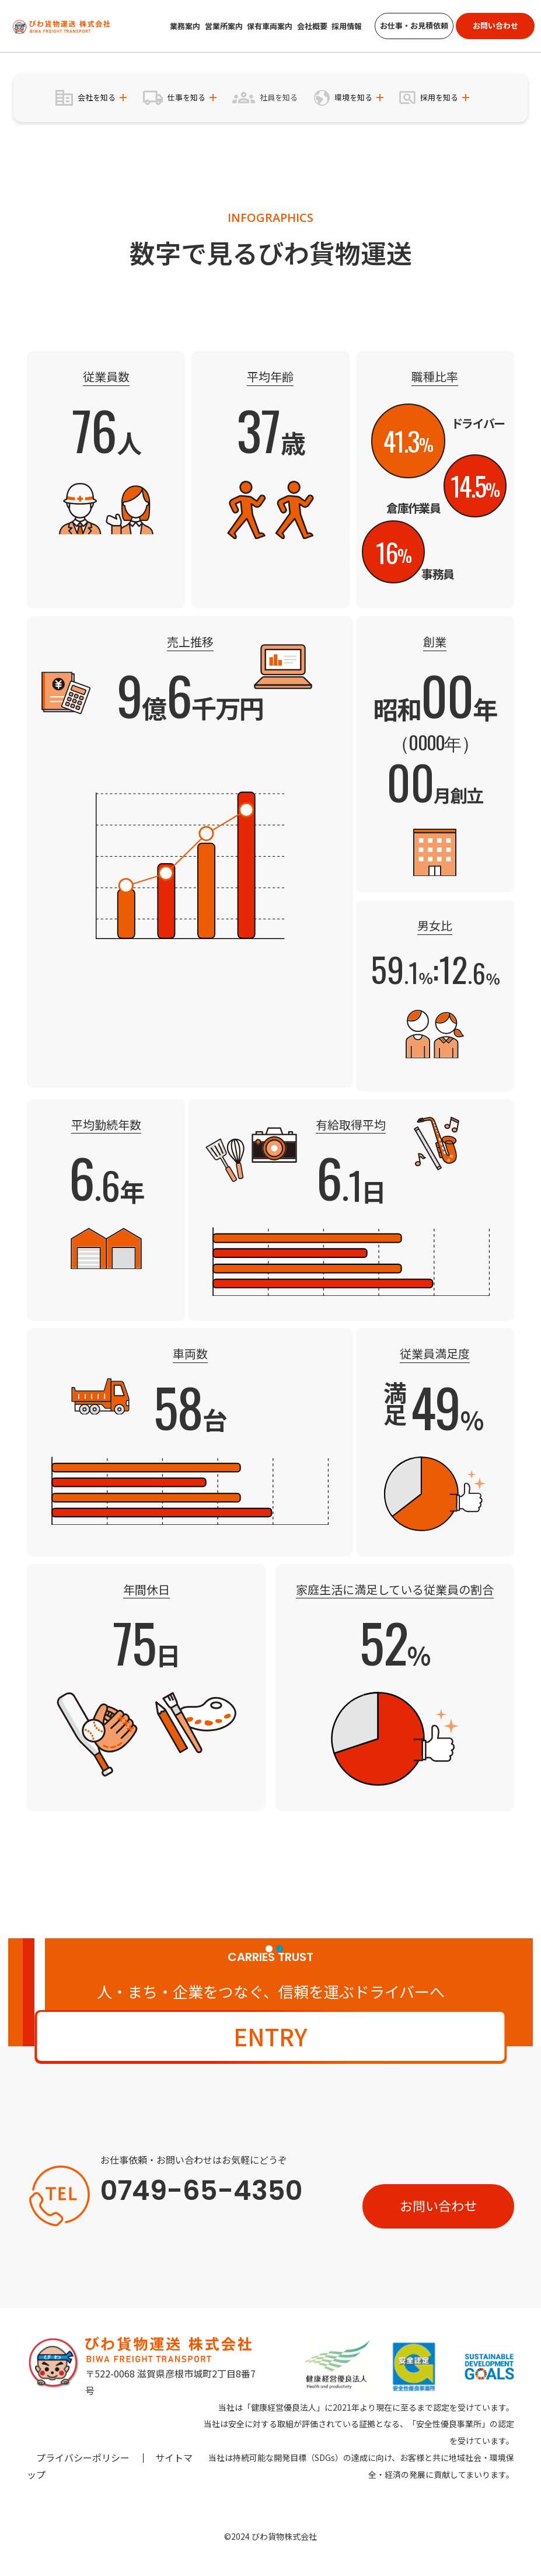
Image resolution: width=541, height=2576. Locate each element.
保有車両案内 (269, 26)
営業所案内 (224, 26)
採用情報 (346, 26)
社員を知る (279, 97)
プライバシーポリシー (83, 2457)
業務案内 (185, 26)
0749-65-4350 (201, 2190)
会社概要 (312, 26)
